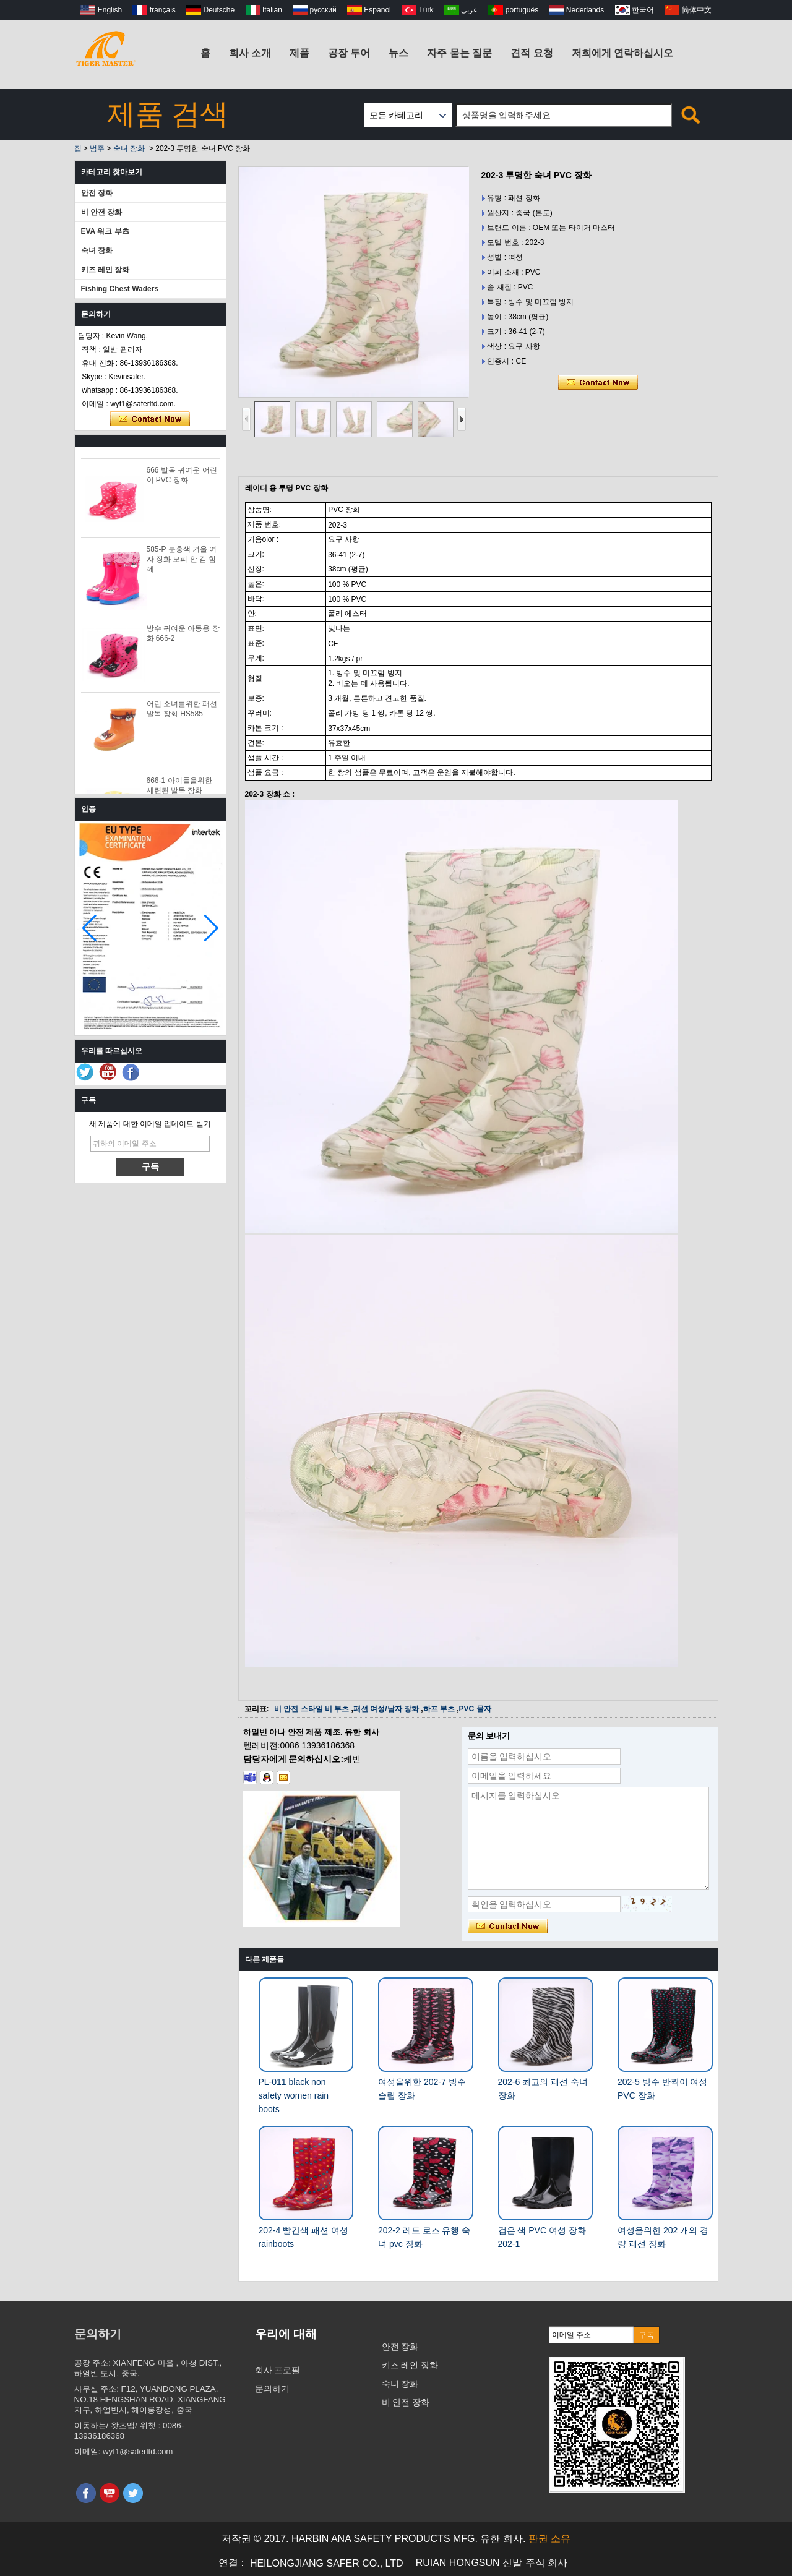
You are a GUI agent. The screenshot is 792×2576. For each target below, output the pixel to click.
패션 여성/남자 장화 (386, 1709)
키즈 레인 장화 (105, 269)
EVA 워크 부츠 (105, 231)
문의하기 (272, 2389)
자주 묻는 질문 (459, 53)
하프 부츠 (439, 1709)
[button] (211, 928)
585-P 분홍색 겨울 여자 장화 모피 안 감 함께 (182, 563)
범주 (97, 148)
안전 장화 (97, 193)
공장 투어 (349, 53)
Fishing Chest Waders (120, 289)
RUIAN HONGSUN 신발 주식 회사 (491, 2562)
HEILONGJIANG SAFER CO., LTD (326, 2563)
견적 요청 (531, 53)
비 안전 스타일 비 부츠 (311, 1709)
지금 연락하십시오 (150, 419)
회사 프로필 (278, 2370)
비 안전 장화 (102, 212)
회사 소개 (250, 53)
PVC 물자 (475, 1709)
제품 (299, 53)
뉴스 (398, 53)
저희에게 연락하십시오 (622, 53)
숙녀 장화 (129, 148)
